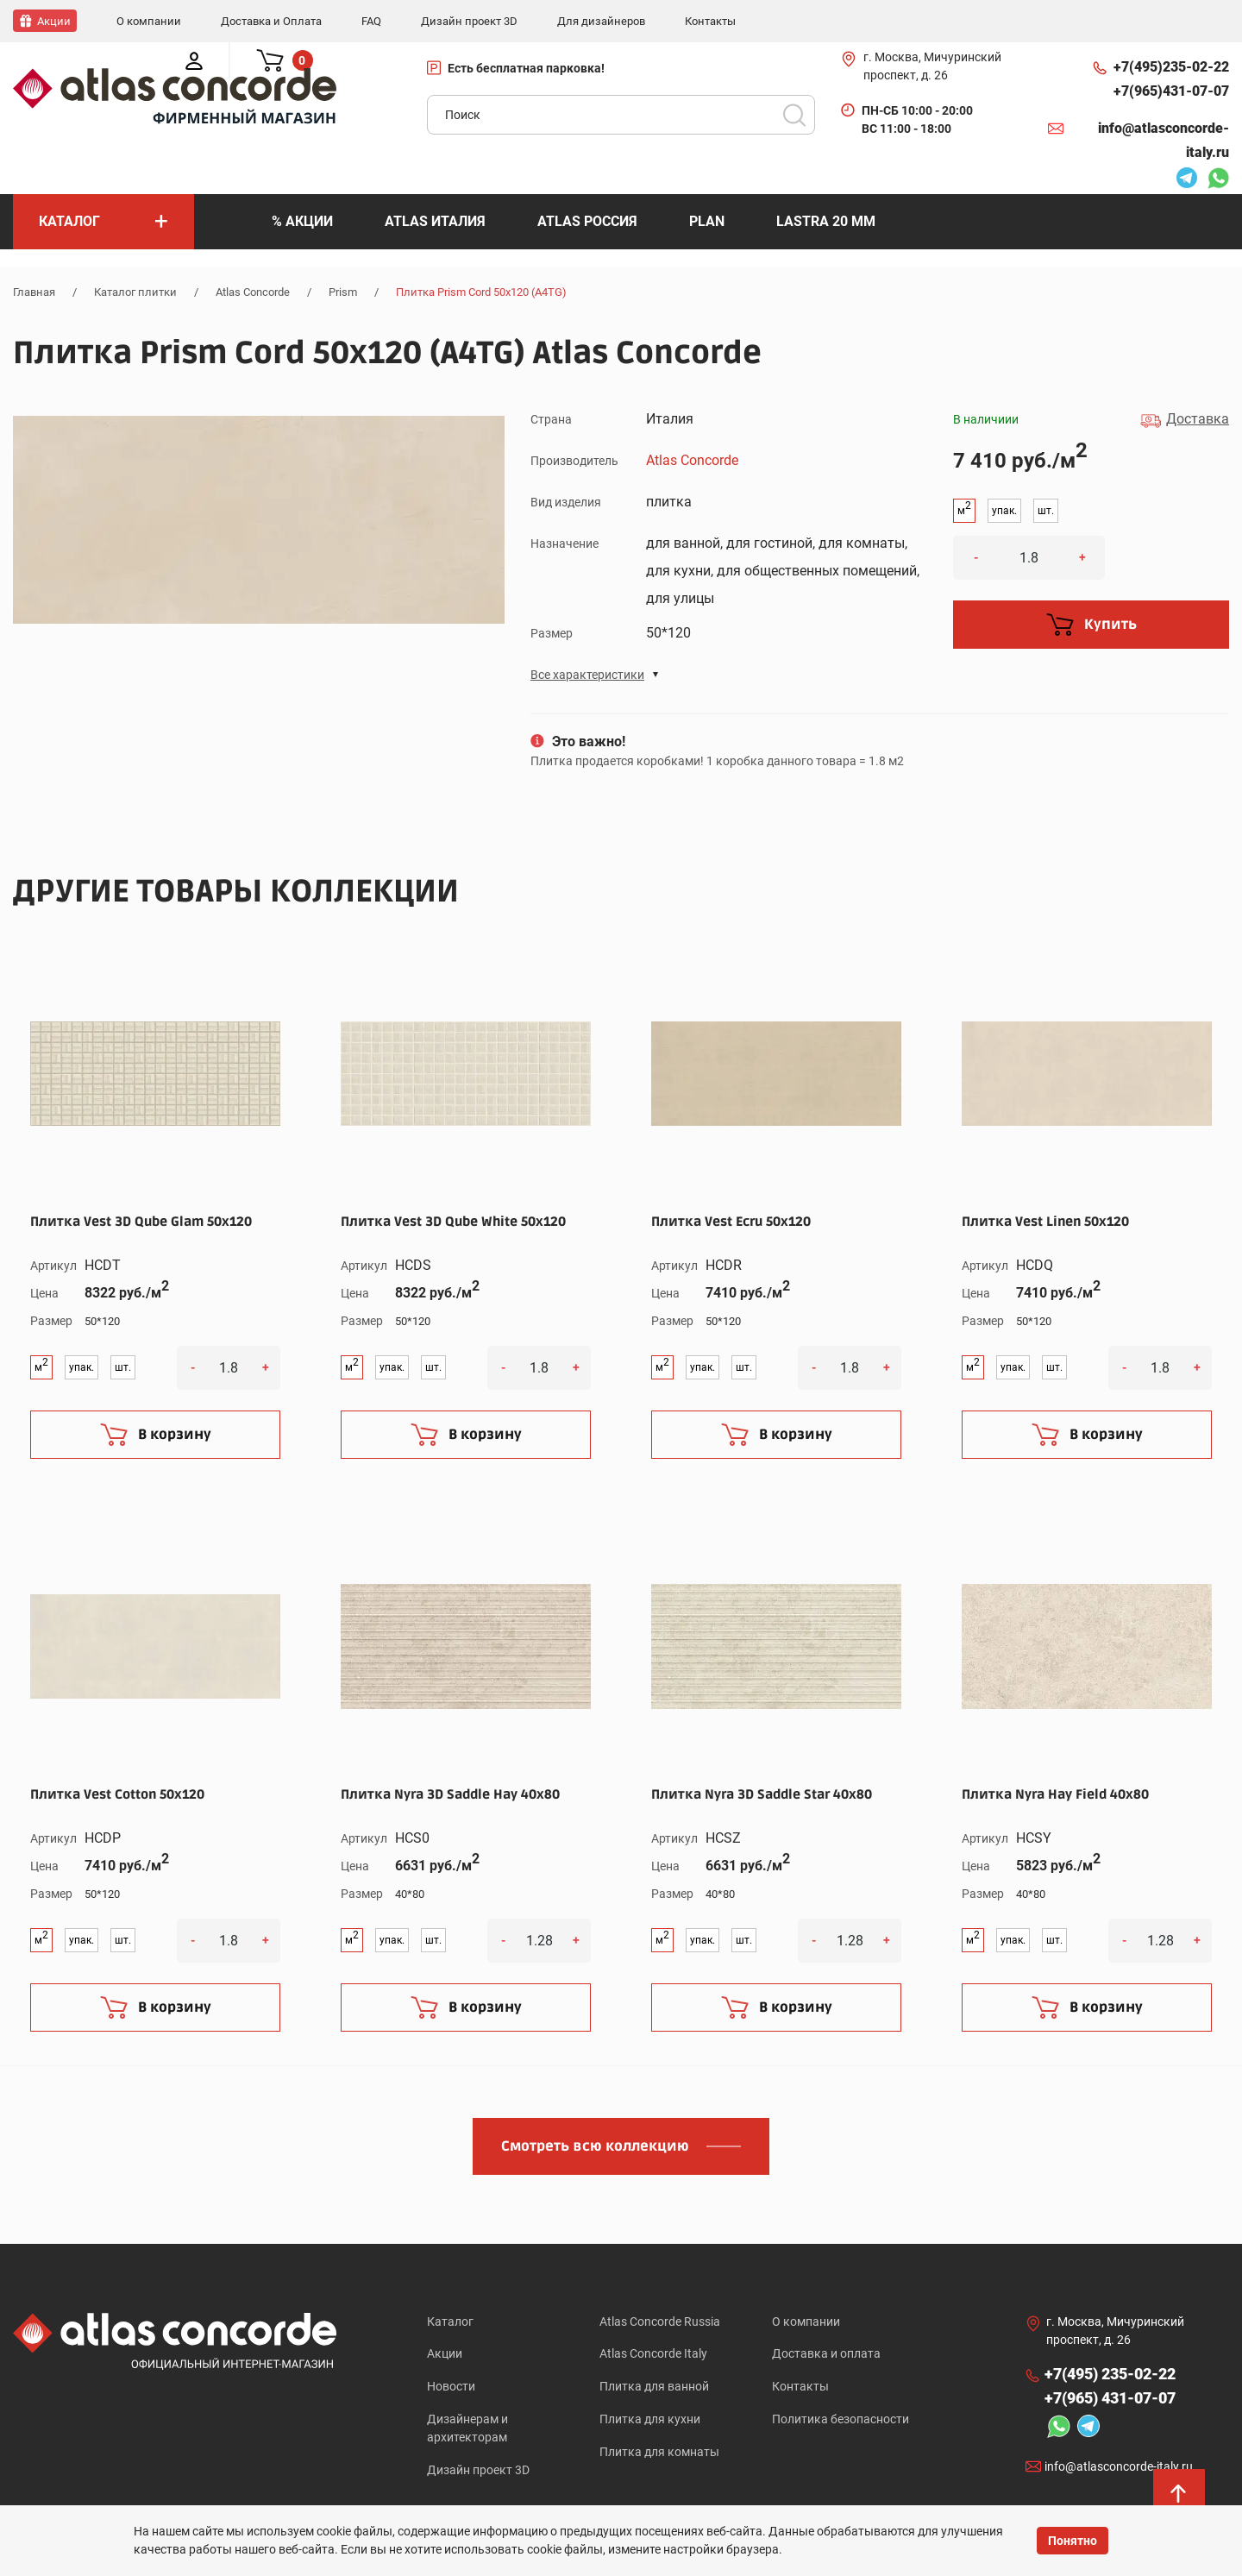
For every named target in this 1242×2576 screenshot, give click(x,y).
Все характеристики (587, 674)
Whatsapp (1218, 179)
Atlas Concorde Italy (653, 2353)
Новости (451, 2387)
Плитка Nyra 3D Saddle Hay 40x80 (450, 1792)
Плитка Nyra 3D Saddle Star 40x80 (761, 1792)
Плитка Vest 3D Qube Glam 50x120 (141, 1220)
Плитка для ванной (654, 2387)
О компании (806, 2320)
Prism (343, 291)
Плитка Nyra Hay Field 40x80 (1055, 1792)
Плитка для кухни (649, 2421)
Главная (34, 291)
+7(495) (1171, 66)
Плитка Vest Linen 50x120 (1045, 1220)
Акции (444, 2353)
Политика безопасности (840, 2421)
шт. (1046, 510)
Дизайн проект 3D (478, 2472)
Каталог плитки (135, 291)
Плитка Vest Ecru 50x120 (731, 1220)
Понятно (1072, 2541)
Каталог (450, 2320)
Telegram (1187, 179)
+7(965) (1171, 91)
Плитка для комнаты (659, 2454)
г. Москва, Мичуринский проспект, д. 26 (932, 65)
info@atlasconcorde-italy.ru (1163, 139)
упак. (1004, 510)
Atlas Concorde (253, 291)
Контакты (800, 2387)
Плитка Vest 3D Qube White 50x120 (453, 1220)
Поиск (794, 114)
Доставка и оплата (826, 2353)
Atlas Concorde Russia (659, 2320)
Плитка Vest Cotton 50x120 (117, 1792)
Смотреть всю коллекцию (595, 2144)
